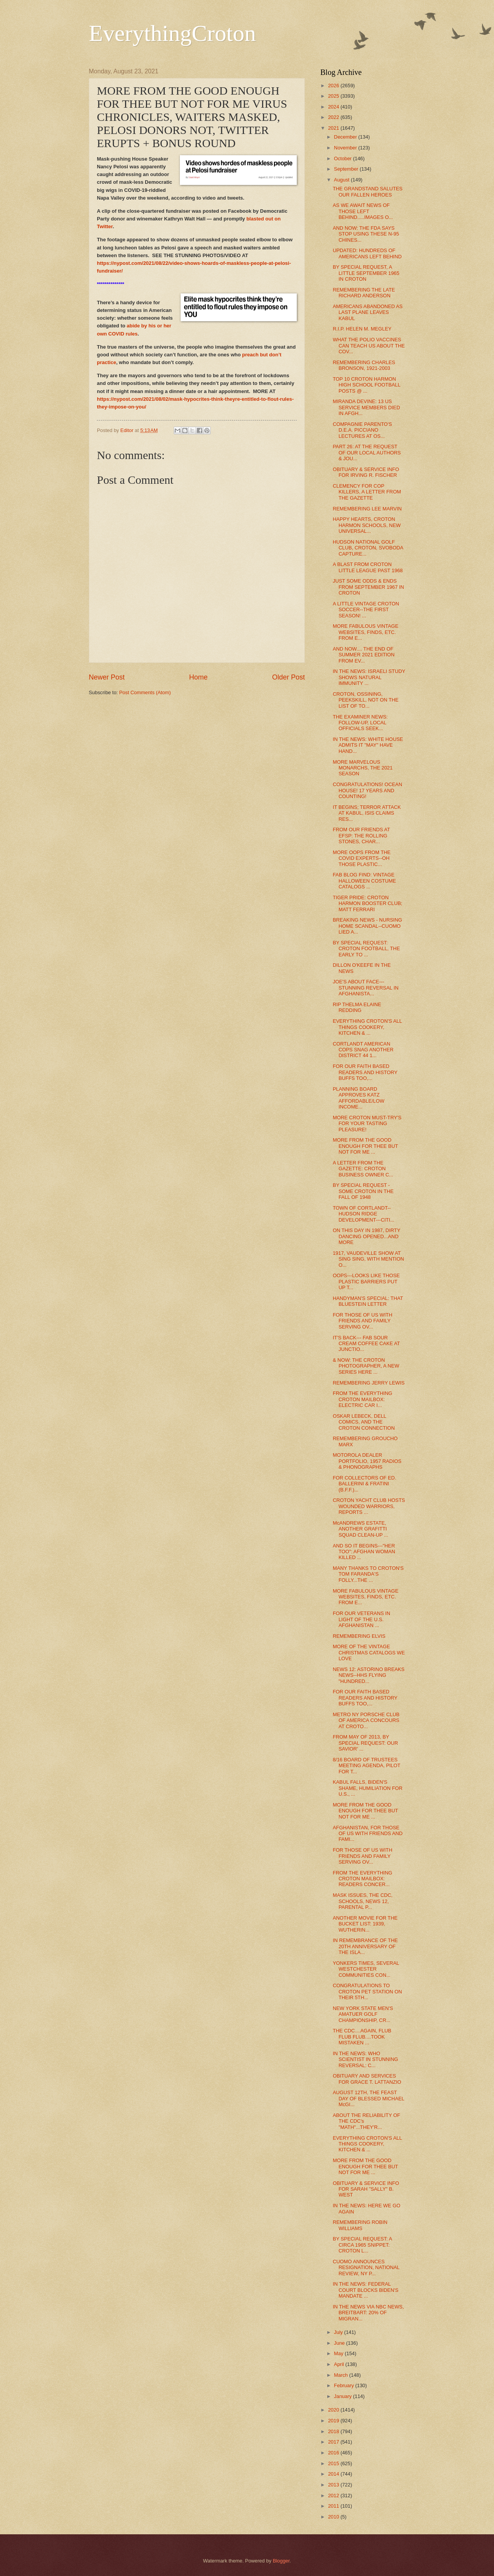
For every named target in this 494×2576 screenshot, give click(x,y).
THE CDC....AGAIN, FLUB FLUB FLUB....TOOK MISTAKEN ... (362, 2037)
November (346, 148)
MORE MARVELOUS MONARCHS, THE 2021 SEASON (362, 768)
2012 (334, 2495)
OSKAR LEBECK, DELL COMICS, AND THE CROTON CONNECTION (364, 1422)
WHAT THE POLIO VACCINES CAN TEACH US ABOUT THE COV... (369, 345)
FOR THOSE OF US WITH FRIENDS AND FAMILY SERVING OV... (362, 1321)
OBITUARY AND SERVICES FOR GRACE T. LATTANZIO (367, 2079)
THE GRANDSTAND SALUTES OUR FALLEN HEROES (368, 191)
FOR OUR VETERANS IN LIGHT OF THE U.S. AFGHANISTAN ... (361, 1619)
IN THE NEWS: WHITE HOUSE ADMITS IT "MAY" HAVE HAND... (368, 745)
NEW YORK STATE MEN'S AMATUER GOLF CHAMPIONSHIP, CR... (363, 2014)
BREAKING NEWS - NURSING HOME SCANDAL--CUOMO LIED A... (367, 926)
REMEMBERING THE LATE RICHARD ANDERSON (364, 292)
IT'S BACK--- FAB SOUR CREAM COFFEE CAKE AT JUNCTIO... (366, 1343)
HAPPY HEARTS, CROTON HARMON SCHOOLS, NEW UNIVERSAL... (367, 525)
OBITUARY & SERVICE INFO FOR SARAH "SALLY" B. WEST (366, 2189)
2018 (334, 2431)
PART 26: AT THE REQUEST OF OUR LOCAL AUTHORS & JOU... (367, 452)
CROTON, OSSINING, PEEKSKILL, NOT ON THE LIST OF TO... (366, 700)
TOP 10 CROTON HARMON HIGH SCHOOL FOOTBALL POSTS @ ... (366, 385)
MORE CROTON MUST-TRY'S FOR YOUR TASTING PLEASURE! (367, 1123)
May (339, 2353)
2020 (334, 2410)
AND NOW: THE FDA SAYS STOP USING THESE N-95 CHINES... (366, 234)
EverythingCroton (172, 33)
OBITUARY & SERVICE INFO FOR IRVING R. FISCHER (366, 472)
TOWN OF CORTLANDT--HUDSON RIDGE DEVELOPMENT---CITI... (363, 1214)
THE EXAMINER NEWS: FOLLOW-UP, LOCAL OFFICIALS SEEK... (360, 723)
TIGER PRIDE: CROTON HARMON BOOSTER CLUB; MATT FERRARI (367, 903)
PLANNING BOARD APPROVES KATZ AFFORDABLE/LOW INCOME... (358, 1098)
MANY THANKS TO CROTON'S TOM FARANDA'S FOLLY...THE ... (368, 1574)
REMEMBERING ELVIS (359, 1636)
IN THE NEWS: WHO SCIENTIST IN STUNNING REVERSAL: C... (365, 2059)
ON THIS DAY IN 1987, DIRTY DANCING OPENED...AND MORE (366, 1236)
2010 (334, 2517)
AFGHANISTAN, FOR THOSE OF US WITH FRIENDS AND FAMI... (368, 1833)
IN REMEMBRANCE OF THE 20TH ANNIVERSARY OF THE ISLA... (365, 1946)
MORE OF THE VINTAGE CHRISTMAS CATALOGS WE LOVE (369, 1652)
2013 (334, 2485)
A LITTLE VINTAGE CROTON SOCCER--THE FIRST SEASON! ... (366, 610)
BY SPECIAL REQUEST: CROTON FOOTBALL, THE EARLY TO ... (366, 949)
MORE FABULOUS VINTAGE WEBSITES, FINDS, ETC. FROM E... (365, 632)
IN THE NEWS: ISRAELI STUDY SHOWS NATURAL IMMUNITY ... (369, 677)
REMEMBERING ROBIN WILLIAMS (360, 2225)
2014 (334, 2474)
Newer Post (107, 677)
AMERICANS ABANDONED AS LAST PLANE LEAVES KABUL (368, 312)
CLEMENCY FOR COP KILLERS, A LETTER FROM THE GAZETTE (367, 492)
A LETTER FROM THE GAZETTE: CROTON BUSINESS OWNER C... (363, 1169)
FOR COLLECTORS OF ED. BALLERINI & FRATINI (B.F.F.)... (364, 1484)
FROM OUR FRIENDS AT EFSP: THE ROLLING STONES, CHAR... (361, 835)
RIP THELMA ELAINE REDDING (357, 1007)
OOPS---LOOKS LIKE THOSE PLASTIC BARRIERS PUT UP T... (366, 1281)
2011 (334, 2506)
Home (198, 677)
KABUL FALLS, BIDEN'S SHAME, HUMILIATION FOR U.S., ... (368, 1788)
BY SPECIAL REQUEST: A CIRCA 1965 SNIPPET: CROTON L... (362, 2245)
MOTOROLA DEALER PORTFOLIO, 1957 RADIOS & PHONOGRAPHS (367, 1461)
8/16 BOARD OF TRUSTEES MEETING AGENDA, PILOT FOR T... (366, 1765)
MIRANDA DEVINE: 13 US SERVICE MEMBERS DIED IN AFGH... (366, 407)
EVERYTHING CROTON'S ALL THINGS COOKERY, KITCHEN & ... (367, 1027)
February (344, 2385)
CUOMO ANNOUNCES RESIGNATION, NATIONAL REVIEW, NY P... (366, 2267)
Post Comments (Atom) (145, 692)
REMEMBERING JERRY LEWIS (368, 1383)
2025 (334, 96)
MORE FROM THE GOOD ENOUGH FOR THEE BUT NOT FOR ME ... (365, 1146)
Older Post (288, 677)
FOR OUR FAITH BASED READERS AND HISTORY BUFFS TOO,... (365, 1072)
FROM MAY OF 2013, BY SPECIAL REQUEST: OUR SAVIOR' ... (365, 1743)
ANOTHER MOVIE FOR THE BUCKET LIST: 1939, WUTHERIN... (365, 1924)
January (343, 2396)
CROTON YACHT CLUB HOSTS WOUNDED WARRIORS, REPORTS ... (369, 1506)
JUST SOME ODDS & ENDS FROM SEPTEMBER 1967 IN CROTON (368, 587)
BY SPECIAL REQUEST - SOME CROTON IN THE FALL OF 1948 (363, 1191)
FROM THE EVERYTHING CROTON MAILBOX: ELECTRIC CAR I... (362, 1399)
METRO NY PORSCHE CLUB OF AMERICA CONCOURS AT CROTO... (366, 1720)
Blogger (281, 2561)
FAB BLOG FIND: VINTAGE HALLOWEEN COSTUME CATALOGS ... (364, 881)
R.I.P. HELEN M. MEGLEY (362, 329)
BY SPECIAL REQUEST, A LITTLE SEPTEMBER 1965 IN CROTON (366, 273)
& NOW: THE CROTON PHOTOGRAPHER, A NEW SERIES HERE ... (366, 1366)
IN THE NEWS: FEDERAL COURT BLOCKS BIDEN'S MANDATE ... (365, 2290)
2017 (334, 2442)
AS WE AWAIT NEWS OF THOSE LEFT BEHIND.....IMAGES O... (363, 211)
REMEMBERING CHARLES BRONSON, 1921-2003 (364, 365)
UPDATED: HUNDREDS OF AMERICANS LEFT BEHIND (367, 253)
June (340, 2343)
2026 (334, 85)
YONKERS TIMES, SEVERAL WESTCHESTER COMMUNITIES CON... (366, 1969)
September (347, 169)
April (339, 2364)
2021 (334, 128)
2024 (334, 107)
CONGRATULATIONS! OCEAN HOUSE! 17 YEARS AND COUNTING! (367, 790)
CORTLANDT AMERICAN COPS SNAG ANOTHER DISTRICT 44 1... (363, 1050)
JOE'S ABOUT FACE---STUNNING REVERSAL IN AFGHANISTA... (365, 988)
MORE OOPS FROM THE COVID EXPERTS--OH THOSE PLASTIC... (362, 858)
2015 (334, 2463)
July (339, 2332)
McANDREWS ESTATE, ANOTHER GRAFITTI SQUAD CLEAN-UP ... (360, 1529)
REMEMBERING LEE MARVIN (367, 509)
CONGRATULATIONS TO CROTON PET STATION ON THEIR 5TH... (367, 1991)
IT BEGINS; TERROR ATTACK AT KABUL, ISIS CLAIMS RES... (367, 813)
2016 (334, 2453)
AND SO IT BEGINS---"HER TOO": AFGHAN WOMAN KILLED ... (364, 1552)
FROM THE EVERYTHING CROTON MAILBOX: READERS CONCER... (362, 1879)
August (342, 180)
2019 (334, 2420)
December (346, 137)
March (341, 2375)
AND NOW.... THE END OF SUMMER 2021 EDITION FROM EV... (363, 655)
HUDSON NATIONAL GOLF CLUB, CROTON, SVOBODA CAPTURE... (368, 548)
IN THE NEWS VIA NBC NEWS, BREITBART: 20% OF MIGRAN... (368, 2313)
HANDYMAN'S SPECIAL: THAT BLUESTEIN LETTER (368, 1301)
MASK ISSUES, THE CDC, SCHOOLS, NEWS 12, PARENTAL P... (362, 1901)
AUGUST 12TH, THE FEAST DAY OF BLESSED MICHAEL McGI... (368, 2098)
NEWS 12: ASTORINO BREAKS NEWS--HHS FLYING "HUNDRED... (368, 1675)
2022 (334, 117)
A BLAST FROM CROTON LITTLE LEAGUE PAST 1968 (368, 567)
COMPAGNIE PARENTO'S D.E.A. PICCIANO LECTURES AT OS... (362, 430)
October (343, 158)
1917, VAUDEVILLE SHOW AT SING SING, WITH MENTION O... (368, 1259)
